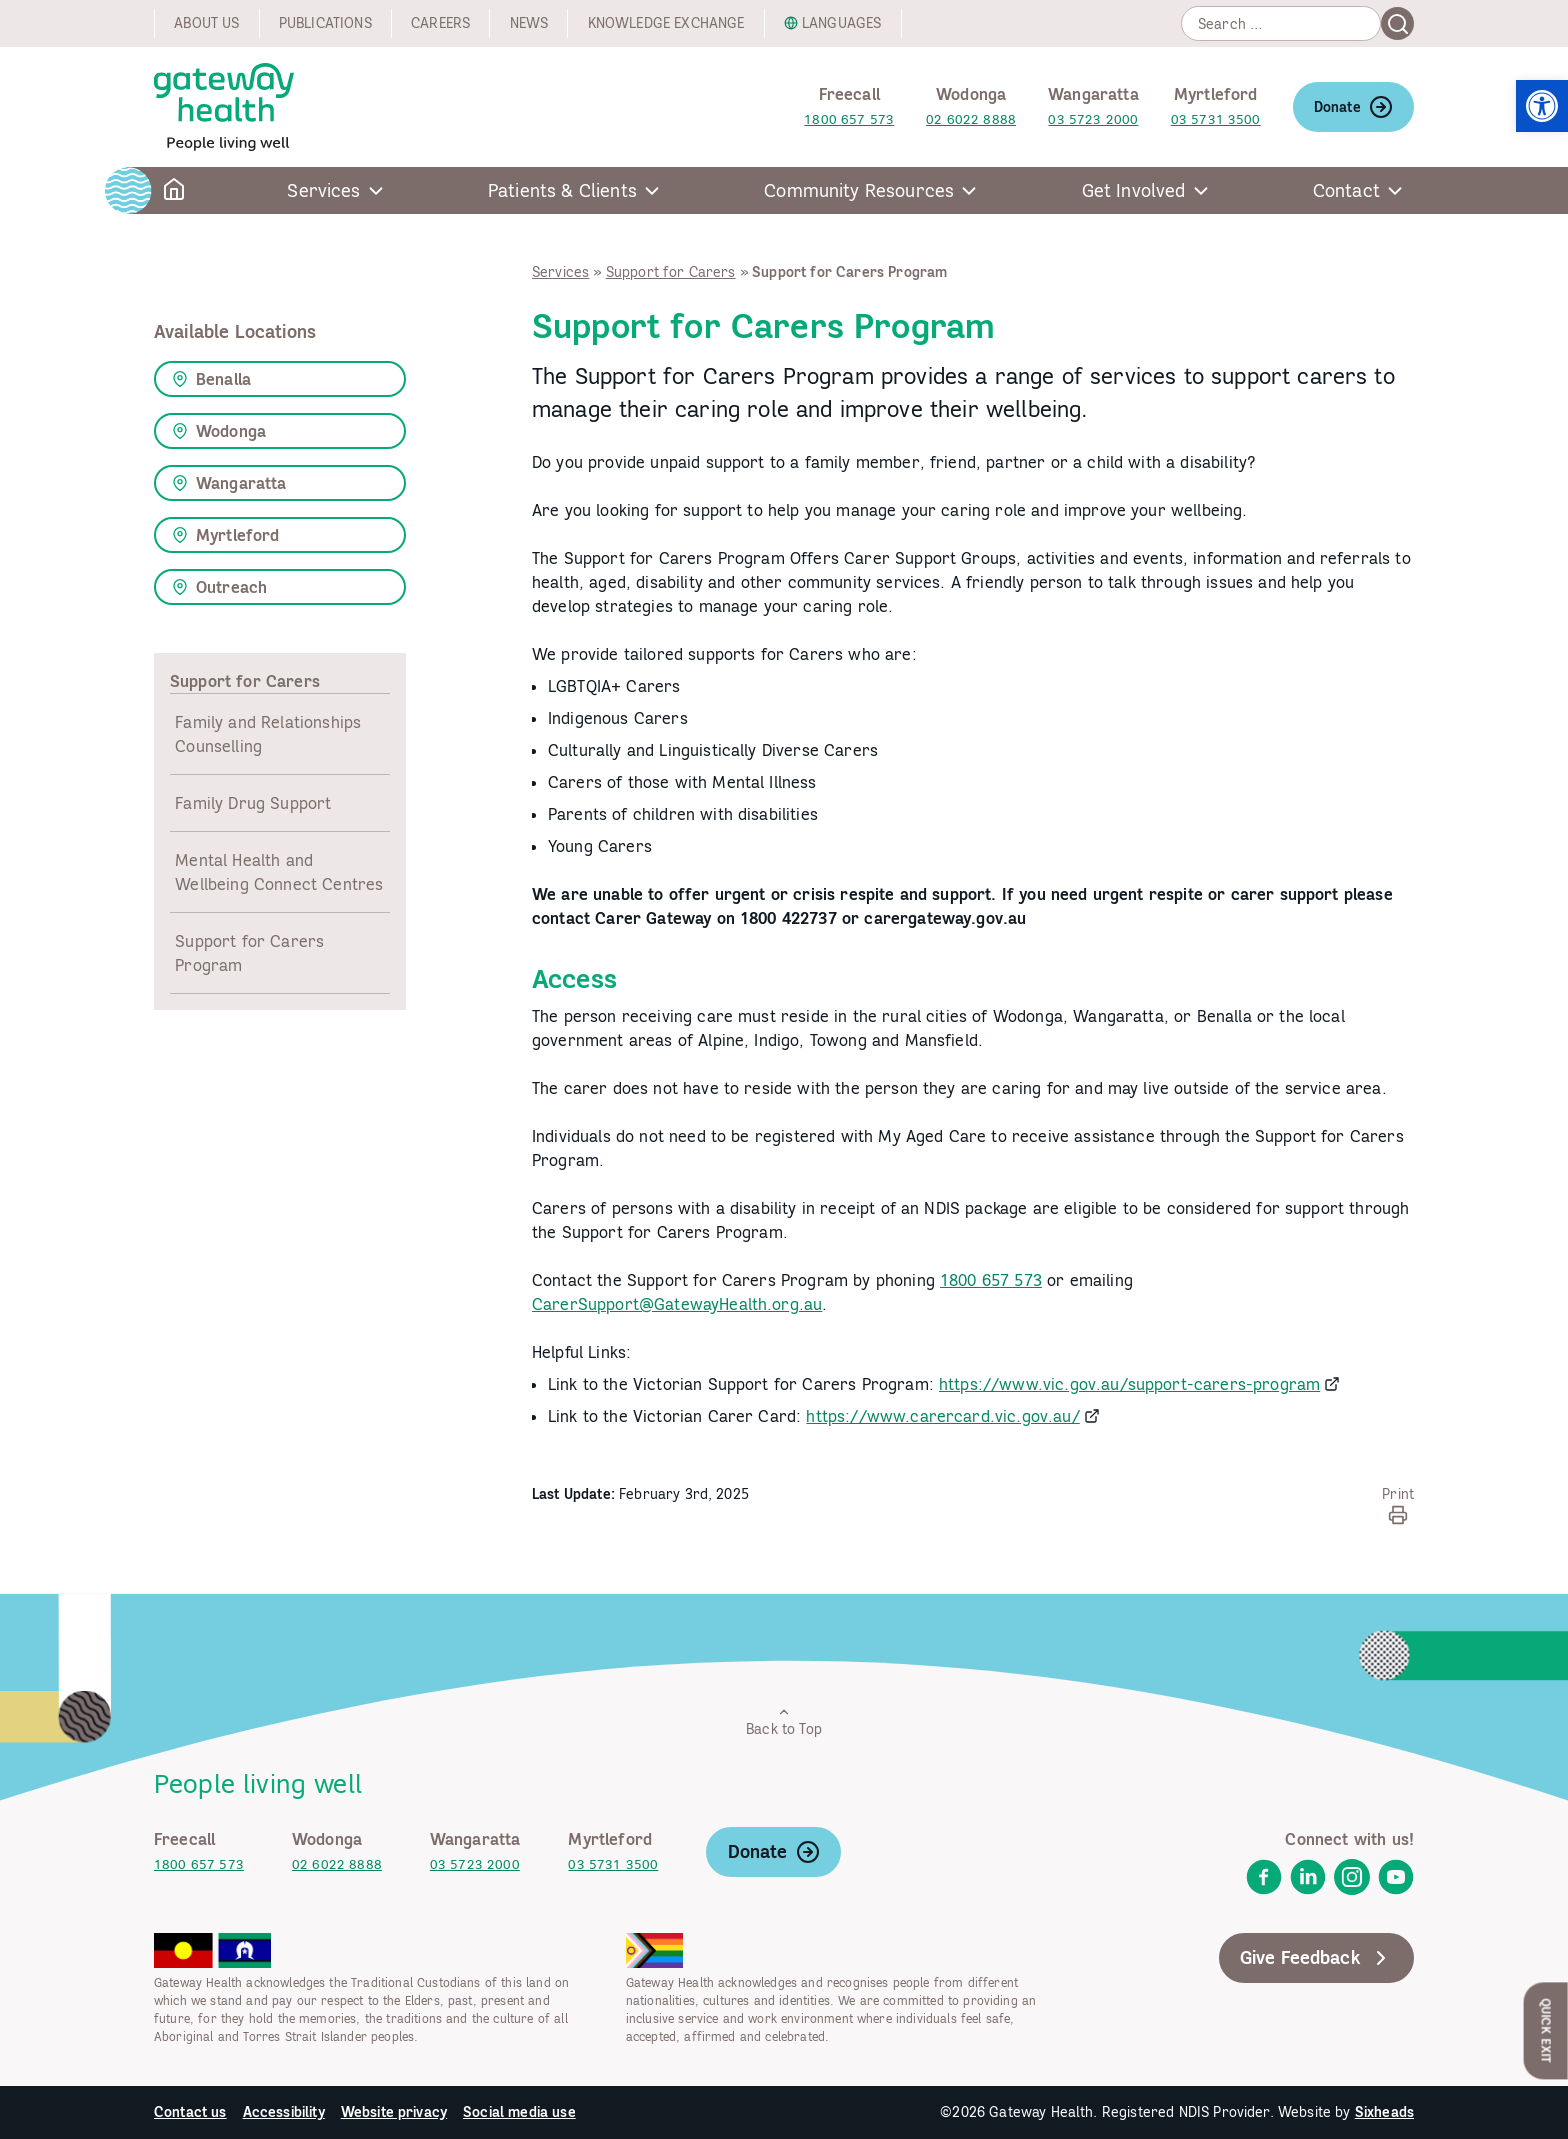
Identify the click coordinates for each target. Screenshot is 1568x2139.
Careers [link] (440, 23)
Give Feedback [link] (1316, 1958)
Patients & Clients (562, 190)
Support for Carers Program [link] (249, 953)
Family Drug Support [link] (253, 803)
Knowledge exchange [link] (666, 23)
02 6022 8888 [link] (971, 119)
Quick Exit (1546, 2030)
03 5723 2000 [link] (1093, 119)
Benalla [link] (211, 379)
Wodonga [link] (219, 431)
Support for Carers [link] (671, 272)
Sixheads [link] (1384, 2112)
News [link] (529, 23)
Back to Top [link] (784, 1721)
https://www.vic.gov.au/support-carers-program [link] (1129, 1384)
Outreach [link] (219, 587)
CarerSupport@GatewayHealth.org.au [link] (677, 1304)
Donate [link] (1353, 107)
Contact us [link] (190, 2112)
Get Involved (1134, 190)
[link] (1542, 106)
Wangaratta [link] (229, 483)
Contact (1346, 190)
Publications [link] (325, 23)
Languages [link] (841, 23)
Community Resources (859, 190)
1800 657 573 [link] (849, 119)
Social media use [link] (519, 2112)
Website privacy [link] (394, 2112)
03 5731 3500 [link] (1216, 119)
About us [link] (206, 23)
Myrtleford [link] (226, 535)
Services (323, 190)
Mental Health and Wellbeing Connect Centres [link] (279, 872)
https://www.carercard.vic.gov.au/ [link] (942, 1416)
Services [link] (560, 272)
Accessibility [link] (284, 2112)
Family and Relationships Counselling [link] (268, 734)
